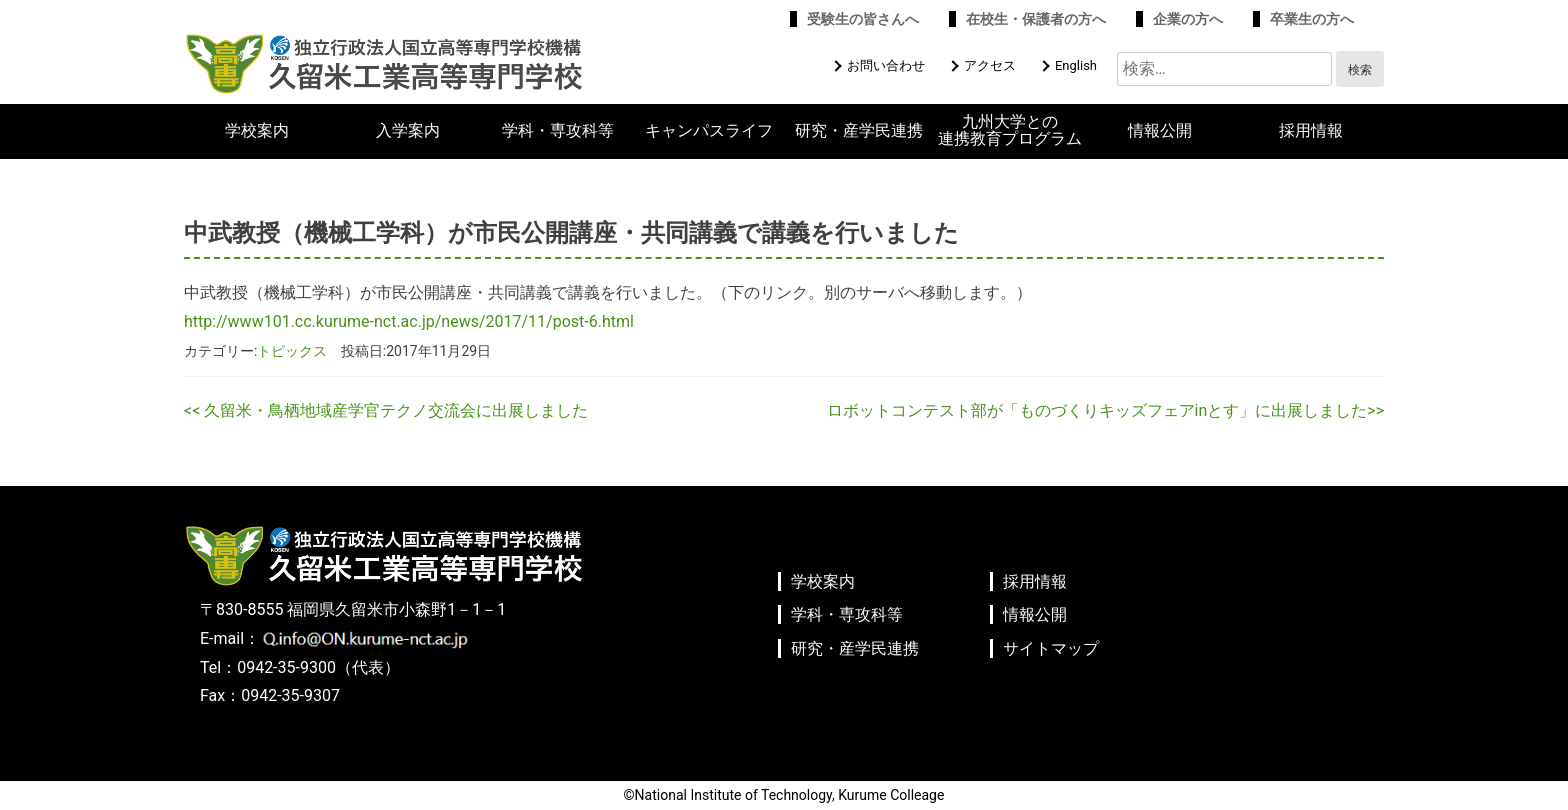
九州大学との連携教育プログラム (1010, 130)
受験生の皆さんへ (863, 19)
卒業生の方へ (1312, 19)
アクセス (990, 65)
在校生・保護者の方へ (1036, 19)
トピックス (292, 351)
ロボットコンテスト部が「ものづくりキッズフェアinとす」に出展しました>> (1105, 410)
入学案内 (408, 131)
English (1076, 65)
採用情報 (1311, 131)
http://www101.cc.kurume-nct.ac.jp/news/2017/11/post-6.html (409, 321)
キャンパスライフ (709, 131)
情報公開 (1160, 131)
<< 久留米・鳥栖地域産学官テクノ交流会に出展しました (386, 410)
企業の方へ (1188, 19)
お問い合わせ (886, 65)
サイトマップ (1051, 648)
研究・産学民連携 (859, 131)
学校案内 (257, 131)
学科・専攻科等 (558, 131)
